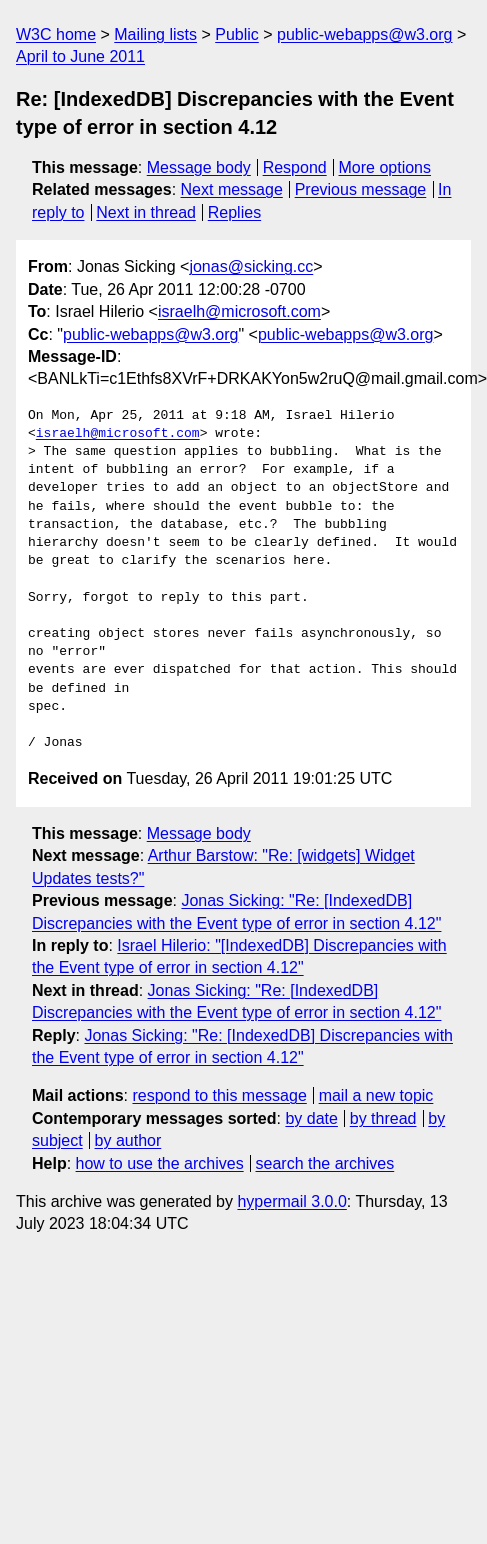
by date (311, 1118)
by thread (383, 1118)
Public (237, 34)
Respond (295, 167)
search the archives (325, 1163)
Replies (234, 212)
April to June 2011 (80, 56)
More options (385, 167)
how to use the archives (160, 1163)
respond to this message (219, 1095)
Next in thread (146, 212)
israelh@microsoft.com (239, 311)
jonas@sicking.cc (251, 266)
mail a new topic (376, 1095)
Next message (232, 189)
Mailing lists (155, 34)
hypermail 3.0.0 (291, 1201)
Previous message (361, 189)
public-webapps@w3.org (364, 34)
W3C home (56, 34)
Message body (199, 167)
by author (128, 1140)
